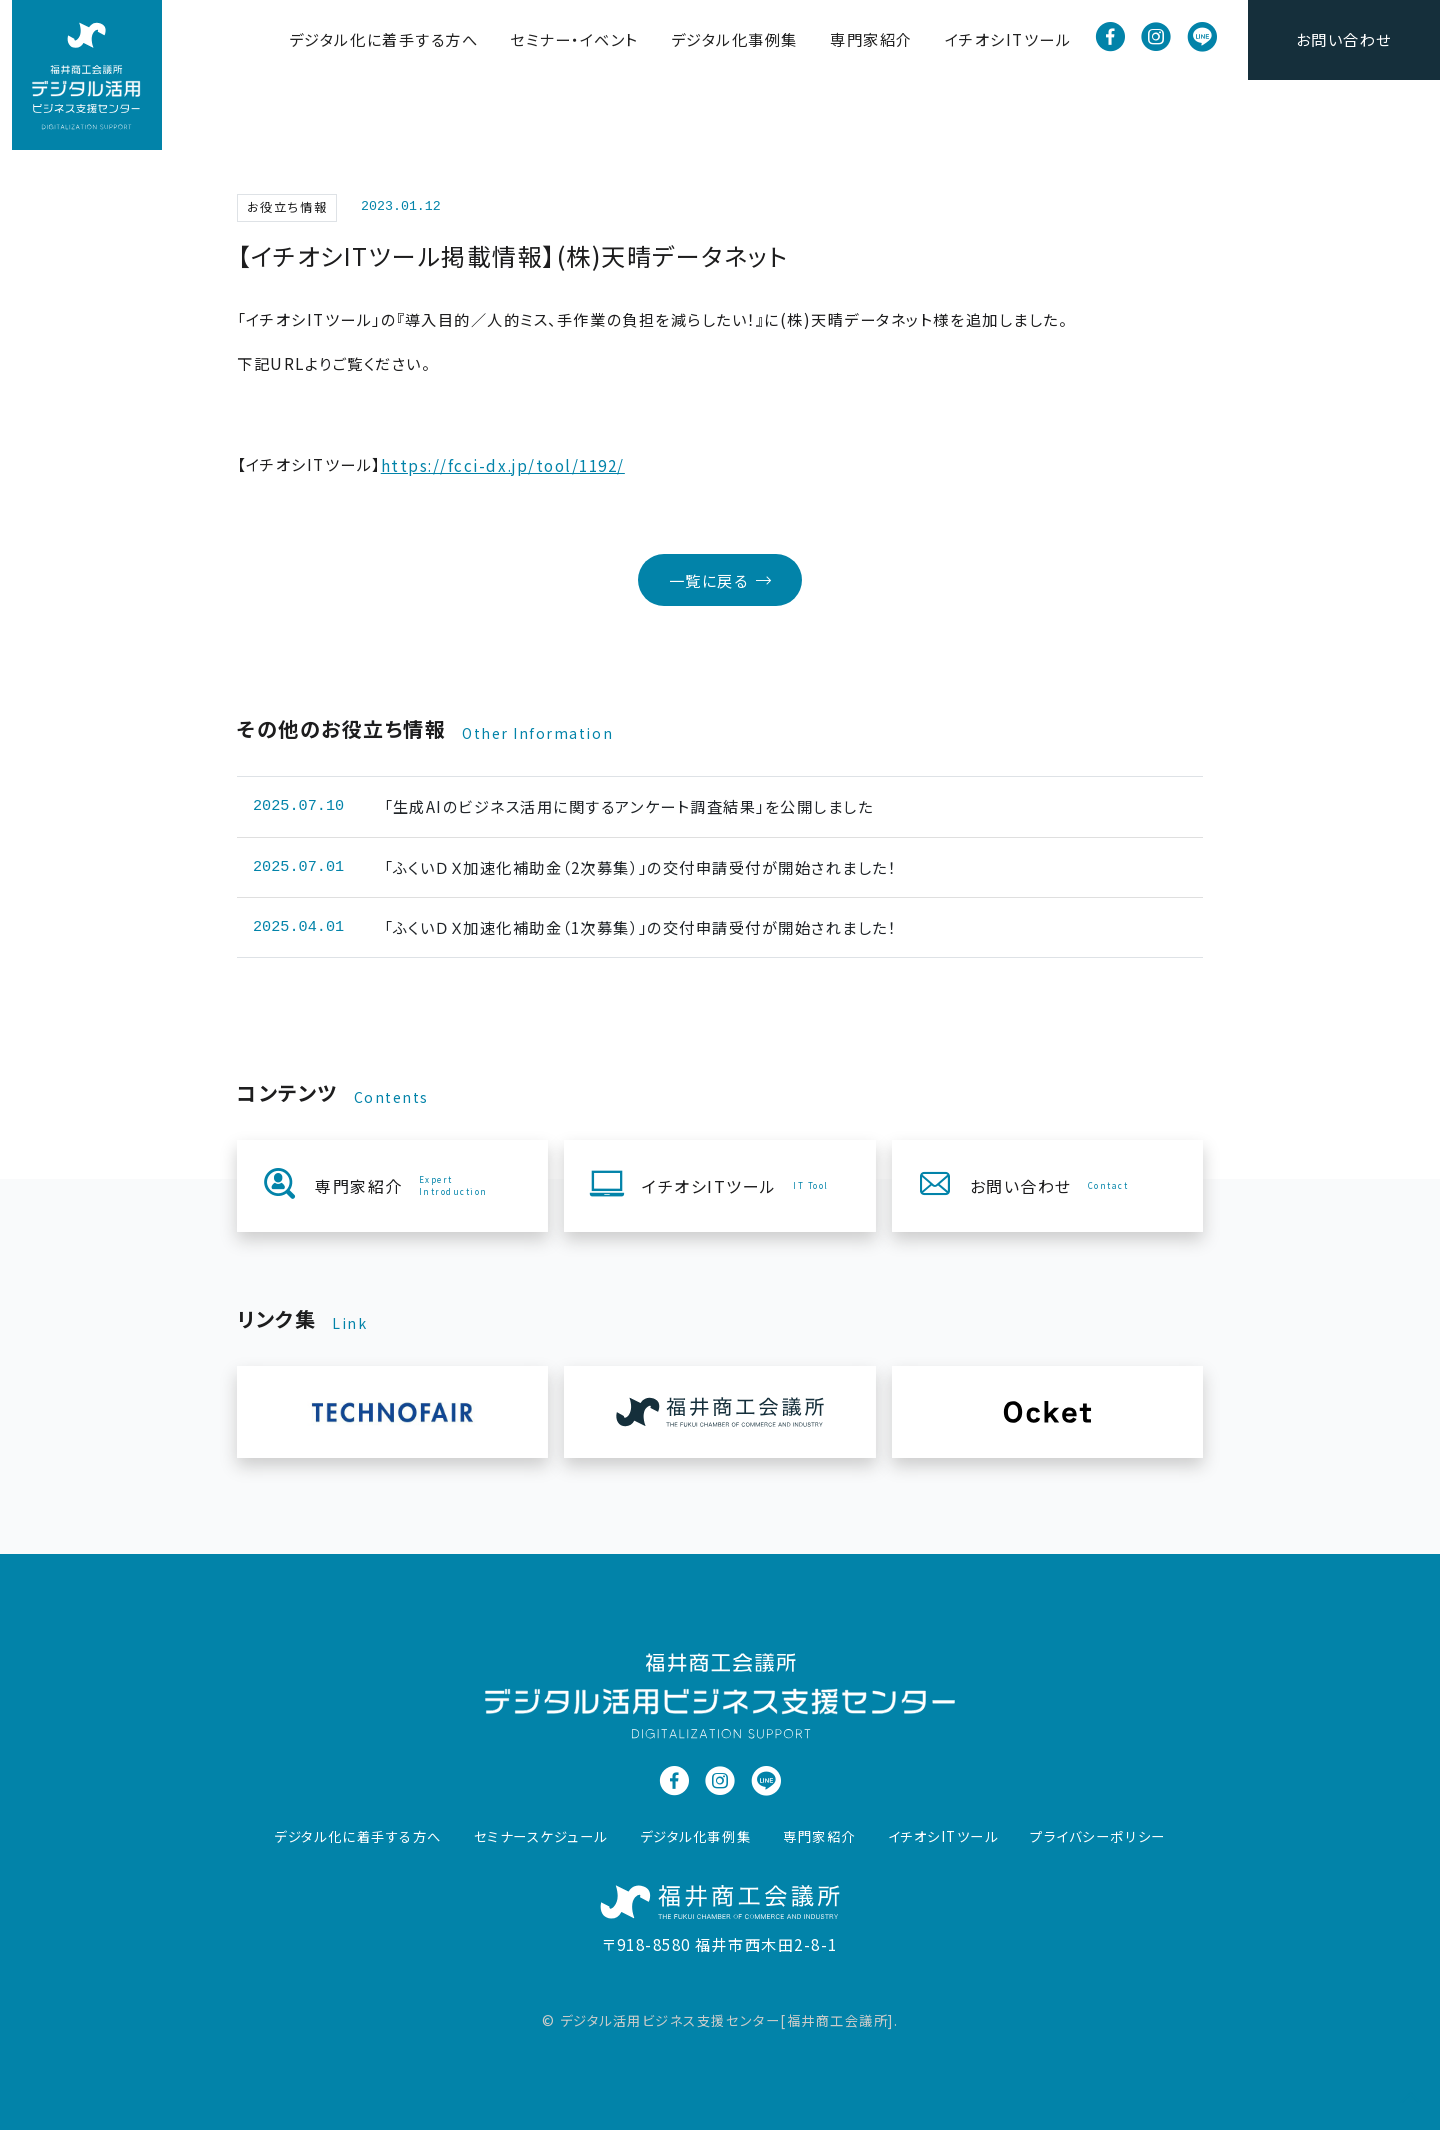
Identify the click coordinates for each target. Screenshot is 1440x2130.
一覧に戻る (720, 580)
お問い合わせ (1344, 39)
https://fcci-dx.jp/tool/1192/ (503, 465)
